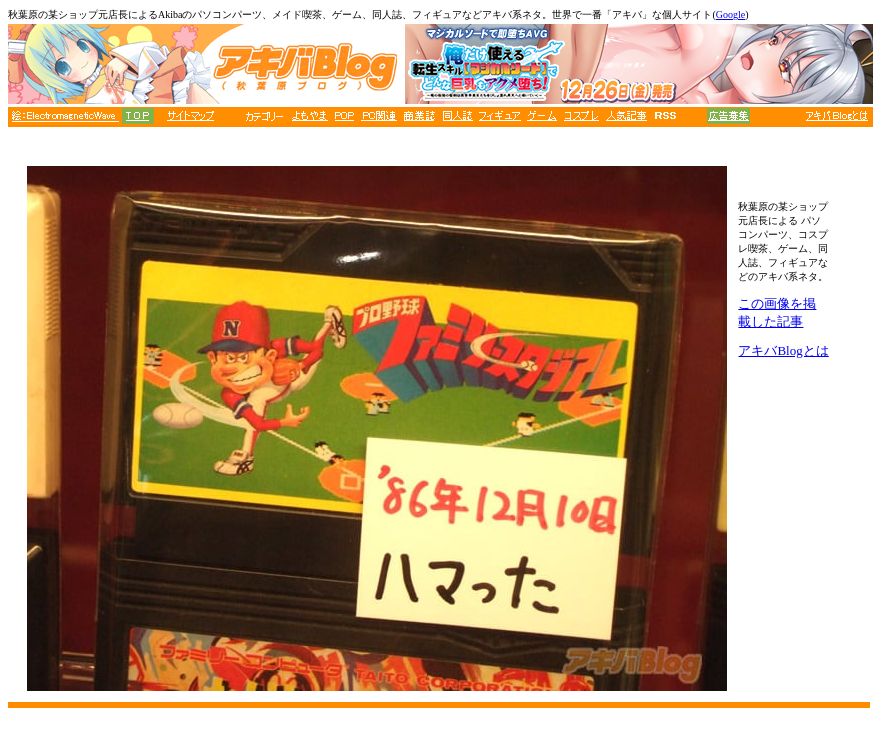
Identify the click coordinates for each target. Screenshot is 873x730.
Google (730, 14)
